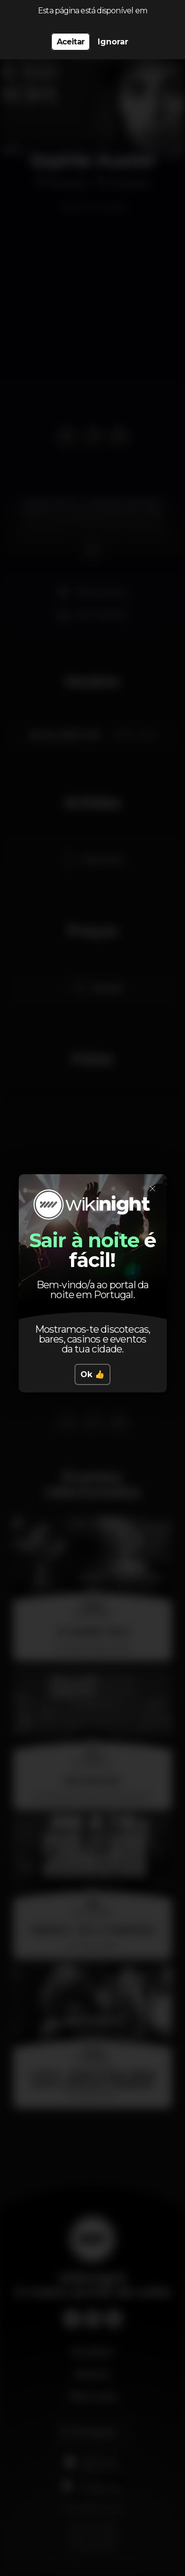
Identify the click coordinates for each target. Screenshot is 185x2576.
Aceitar (70, 41)
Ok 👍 (92, 1374)
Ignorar (113, 41)
